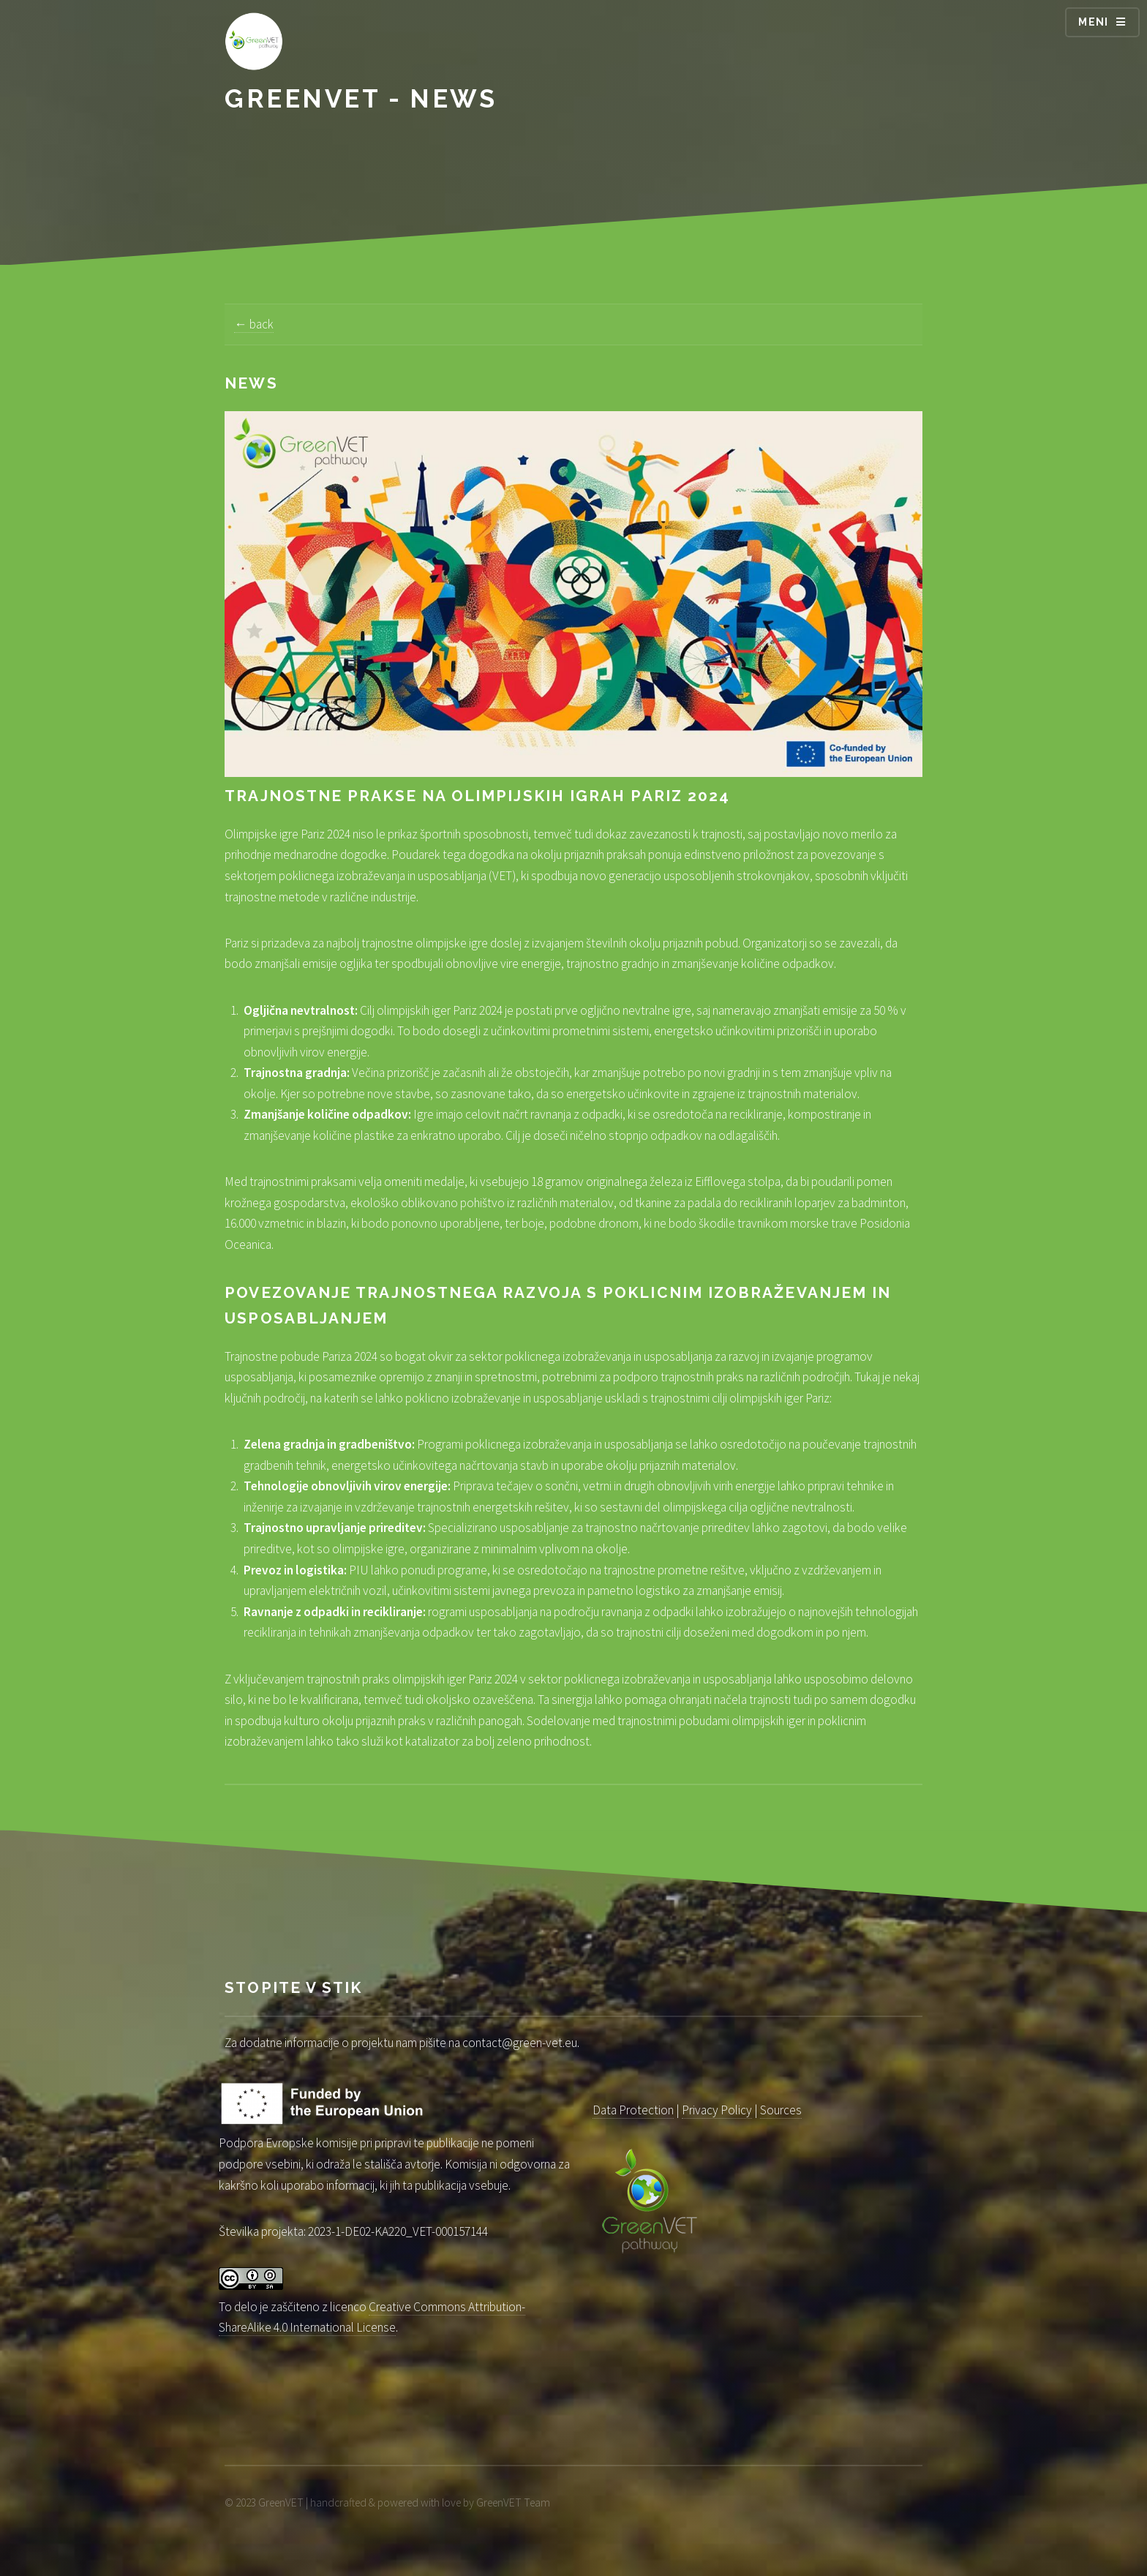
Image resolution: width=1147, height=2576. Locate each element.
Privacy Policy (717, 2110)
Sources (781, 2110)
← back (253, 324)
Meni (1093, 22)
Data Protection (633, 2110)
